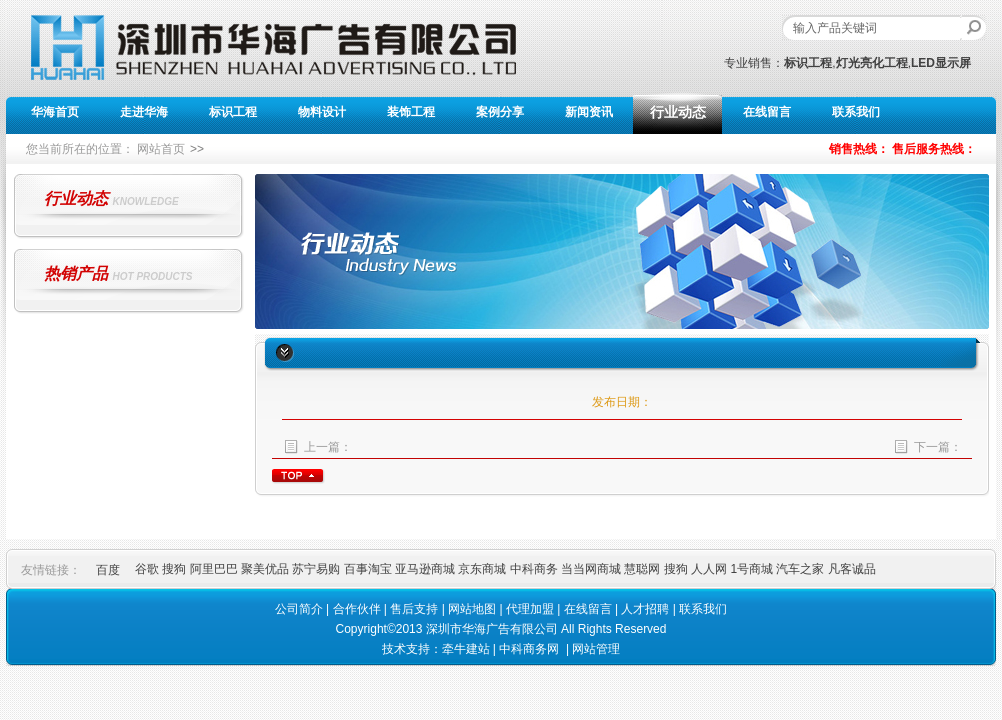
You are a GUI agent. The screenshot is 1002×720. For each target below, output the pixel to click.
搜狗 (175, 569)
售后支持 (414, 609)
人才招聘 (645, 609)
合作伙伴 (357, 609)
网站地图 (472, 609)
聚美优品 (266, 569)
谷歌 (148, 569)
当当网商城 (592, 569)
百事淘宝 (369, 569)
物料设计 (322, 112)
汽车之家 (801, 569)
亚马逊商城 (426, 569)
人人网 (710, 569)
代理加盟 (530, 609)
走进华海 (144, 112)
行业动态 (678, 112)
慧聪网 (643, 569)
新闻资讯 (589, 112)
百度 (108, 570)
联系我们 (856, 112)
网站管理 (596, 649)
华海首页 (55, 112)
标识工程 (233, 112)
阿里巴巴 (215, 569)
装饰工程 (411, 112)
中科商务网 (529, 649)
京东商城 (483, 569)
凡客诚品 (852, 569)
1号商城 (753, 569)
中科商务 (535, 569)
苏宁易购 (317, 569)
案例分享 (500, 112)
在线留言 (767, 112)
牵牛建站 (466, 649)
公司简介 (299, 609)
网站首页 (161, 149)
